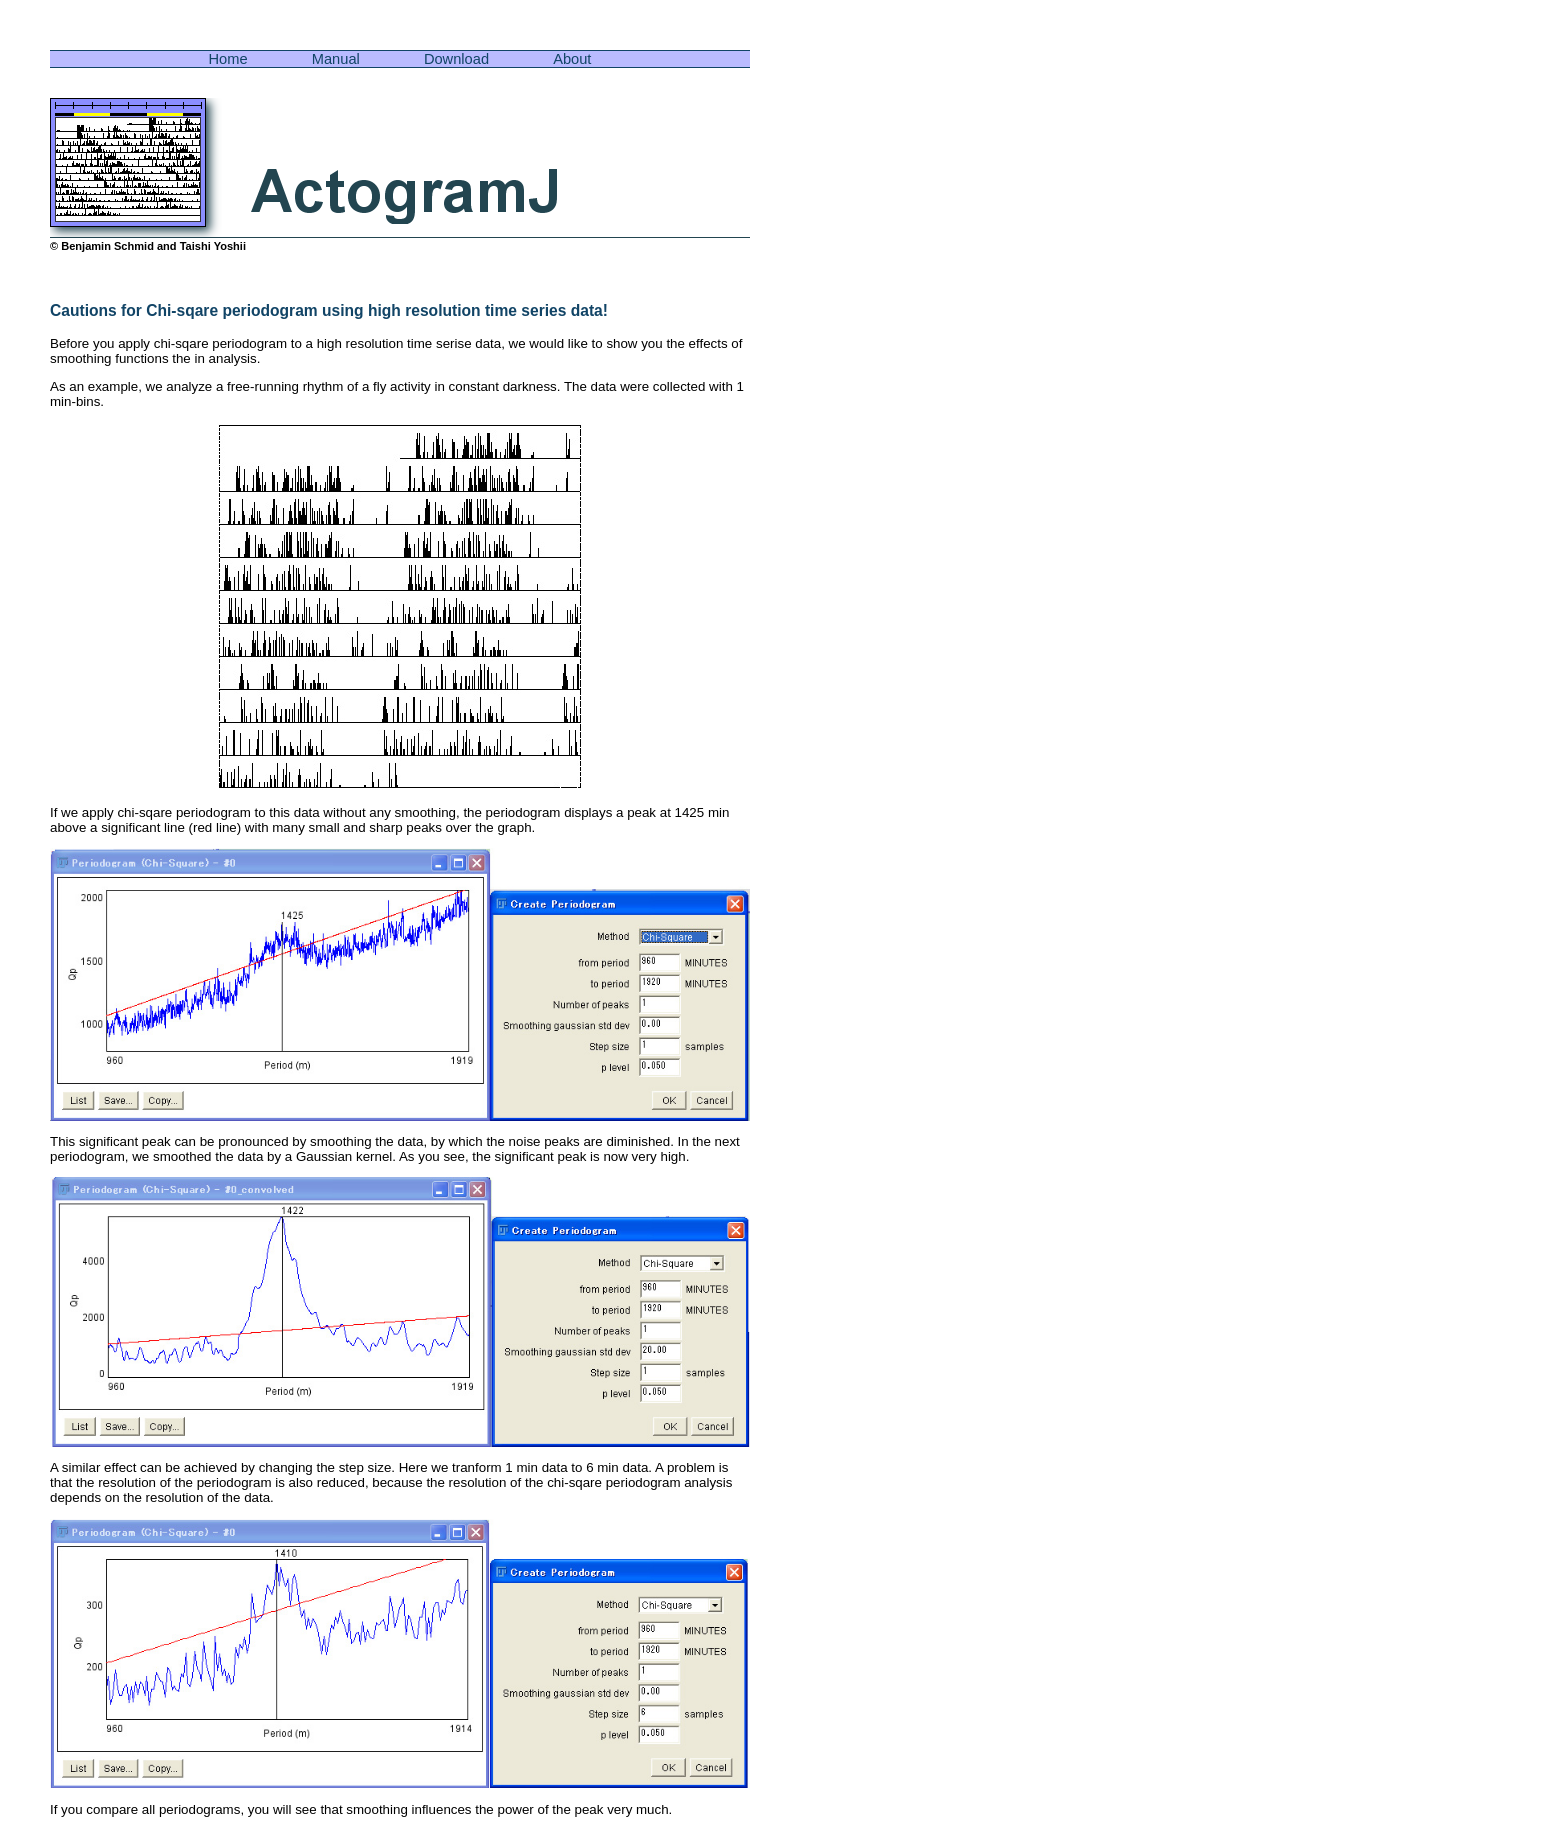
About (572, 59)
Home (228, 59)
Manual (336, 59)
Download (456, 59)
